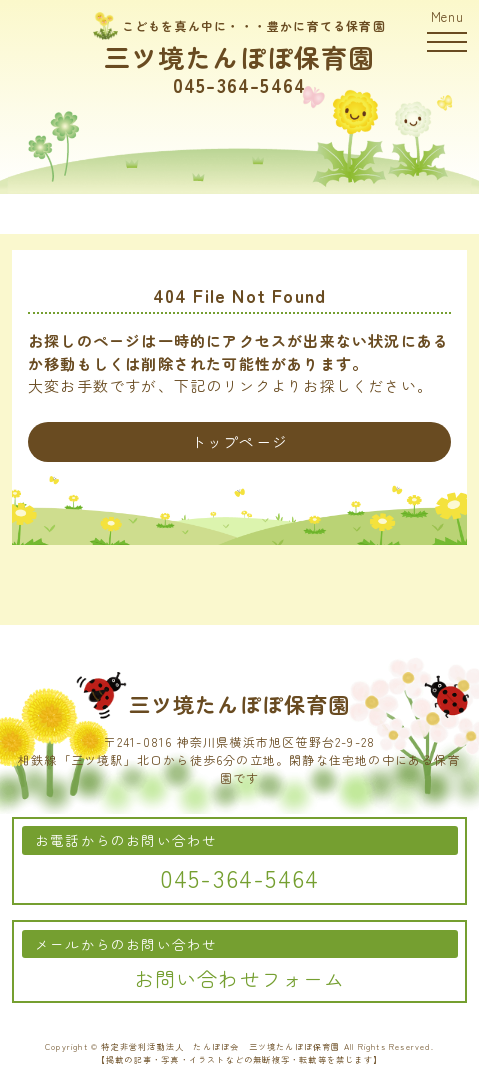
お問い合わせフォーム (240, 978)
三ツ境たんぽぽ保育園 (240, 56)
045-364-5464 (239, 85)
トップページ (239, 441)
